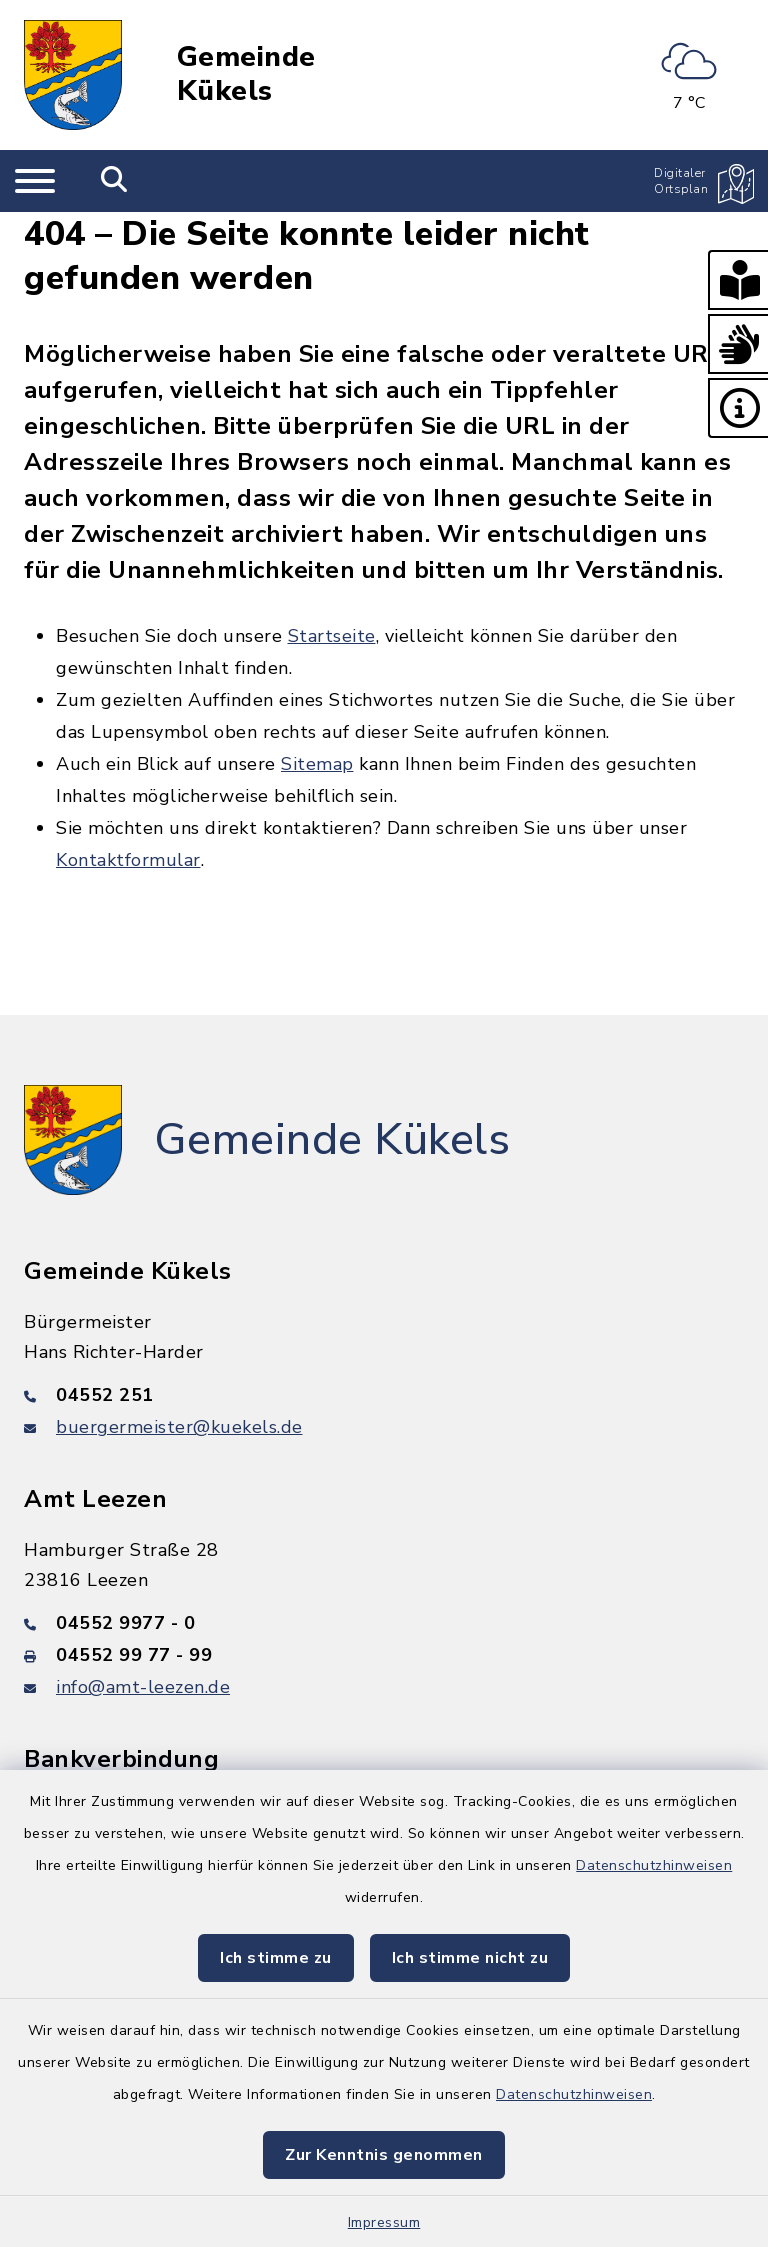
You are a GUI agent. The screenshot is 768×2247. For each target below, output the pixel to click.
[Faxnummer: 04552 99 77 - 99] (384, 1655)
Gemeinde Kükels (246, 74)
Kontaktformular (128, 860)
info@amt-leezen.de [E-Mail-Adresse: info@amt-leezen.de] (143, 1687)
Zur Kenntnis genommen (384, 2155)
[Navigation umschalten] (35, 181)
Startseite (332, 636)
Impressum (384, 2222)
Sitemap (317, 764)
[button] (738, 280)
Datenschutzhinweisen (654, 1865)
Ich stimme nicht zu (470, 1958)
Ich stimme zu (276, 1958)
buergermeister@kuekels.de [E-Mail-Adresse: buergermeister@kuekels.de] (179, 1427)
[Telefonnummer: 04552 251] (384, 1395)
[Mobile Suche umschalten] (114, 181)
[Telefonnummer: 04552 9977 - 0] (384, 1623)
